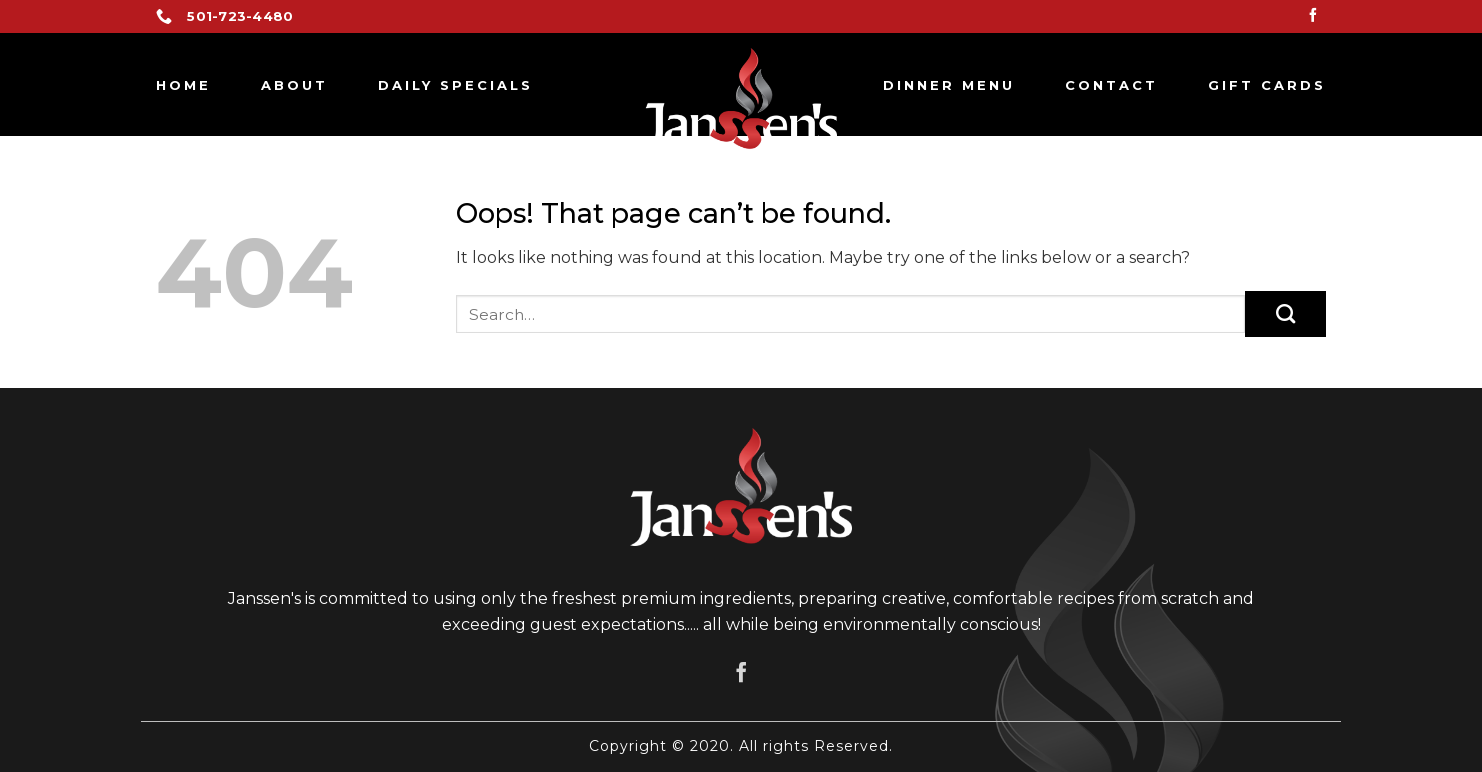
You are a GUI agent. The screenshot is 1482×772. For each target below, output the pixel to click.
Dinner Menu (949, 85)
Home (183, 85)
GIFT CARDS (1267, 85)
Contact (1111, 85)
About (294, 85)
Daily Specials (455, 85)
